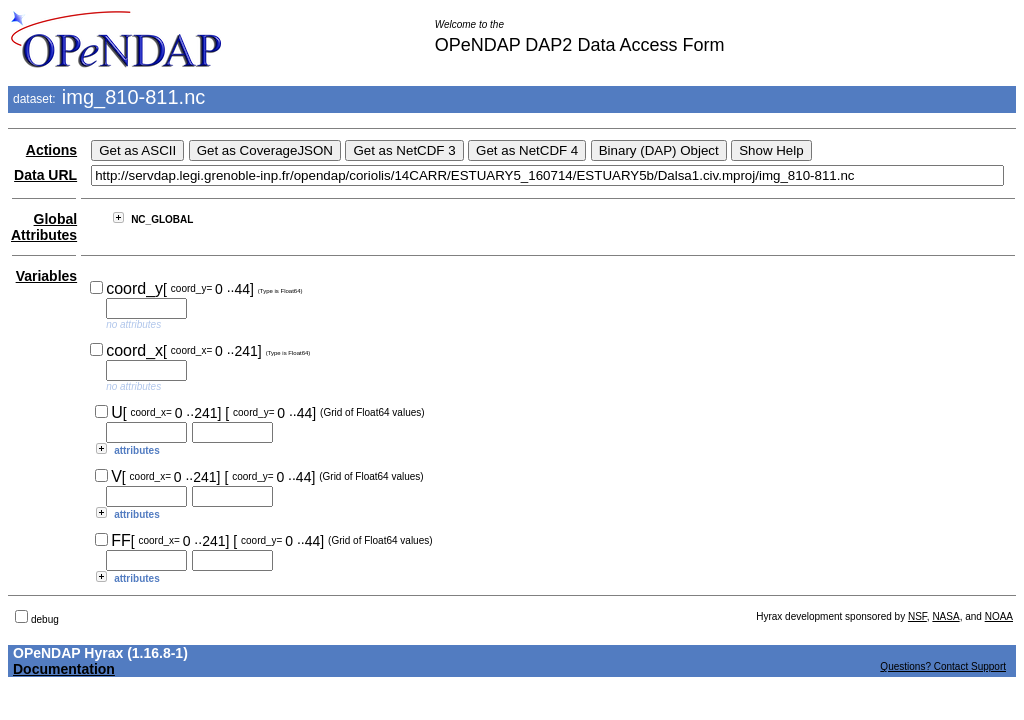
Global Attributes (44, 227)
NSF (917, 616)
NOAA (999, 616)
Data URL (45, 175)
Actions (51, 150)
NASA (945, 616)
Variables (47, 276)
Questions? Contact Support (943, 666)
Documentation (64, 669)
